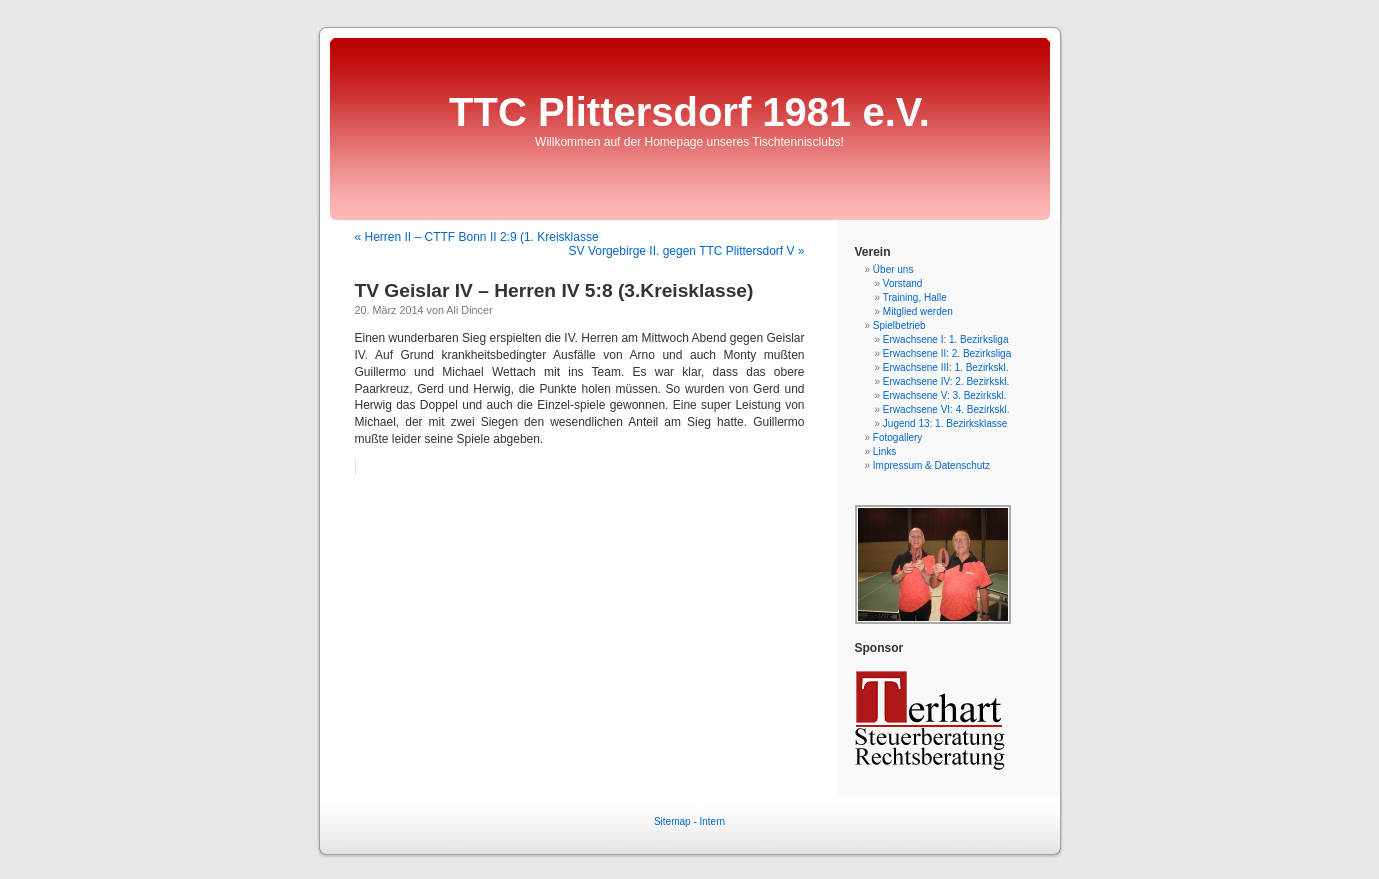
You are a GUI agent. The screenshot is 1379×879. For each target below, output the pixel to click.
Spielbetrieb (899, 325)
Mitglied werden (918, 311)
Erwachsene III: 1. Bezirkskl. (946, 367)
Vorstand (902, 283)
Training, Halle (915, 297)
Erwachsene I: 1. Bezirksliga (946, 339)
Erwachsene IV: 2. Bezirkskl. (946, 381)
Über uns (893, 269)
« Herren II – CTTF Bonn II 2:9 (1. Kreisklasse (477, 237)
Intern (713, 821)
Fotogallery (897, 437)
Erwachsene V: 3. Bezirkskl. (945, 395)
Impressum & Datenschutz (931, 465)
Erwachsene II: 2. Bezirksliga (947, 353)
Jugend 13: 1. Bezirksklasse (945, 423)
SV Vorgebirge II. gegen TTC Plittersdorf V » (687, 251)
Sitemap (672, 821)
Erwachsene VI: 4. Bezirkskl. (946, 409)
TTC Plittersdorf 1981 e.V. (689, 112)
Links (884, 451)
